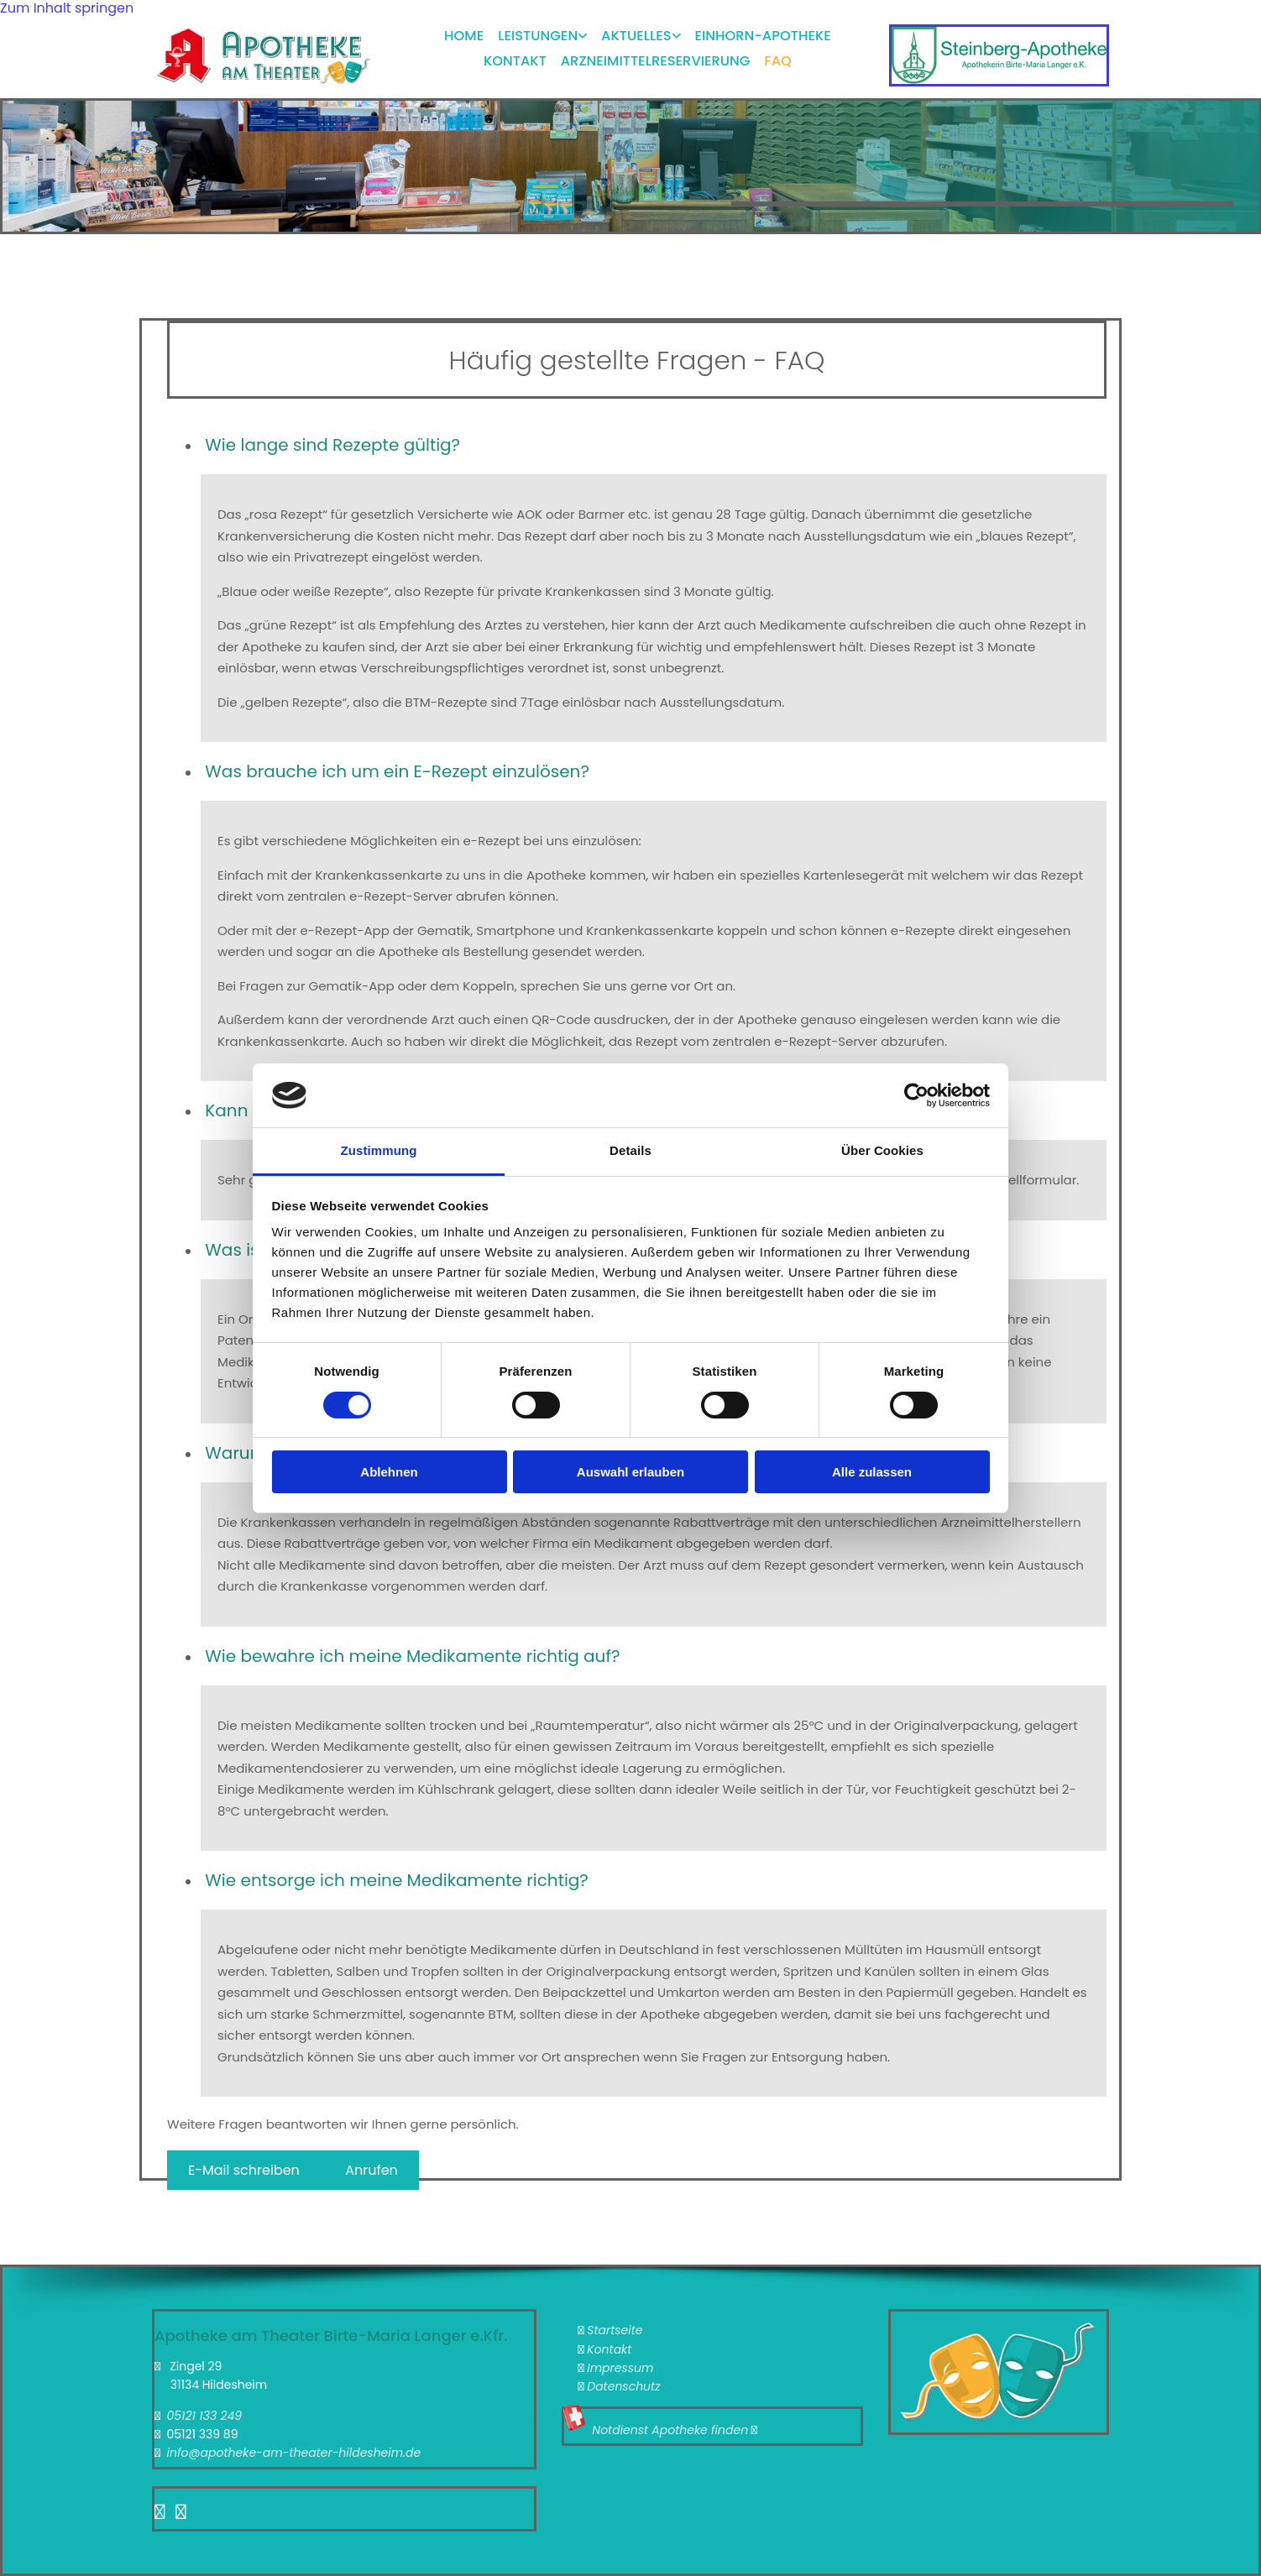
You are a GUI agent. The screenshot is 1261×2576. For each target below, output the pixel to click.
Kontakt (515, 52)
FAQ (780, 52)
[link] (536, 34)
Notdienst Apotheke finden (670, 2430)
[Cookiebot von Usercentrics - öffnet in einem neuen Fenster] (916, 1095)
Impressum (620, 2367)
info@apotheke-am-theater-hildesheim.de (293, 2452)
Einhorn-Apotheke (766, 32)
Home (464, 32)
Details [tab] (630, 1150)
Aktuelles (638, 32)
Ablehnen (388, 1472)
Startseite (614, 2330)
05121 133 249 (204, 2415)
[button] (245, 2170)
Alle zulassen (872, 1472)
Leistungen (539, 32)
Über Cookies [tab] (882, 1150)
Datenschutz (623, 2386)
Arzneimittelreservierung (656, 52)
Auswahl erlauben (630, 1472)
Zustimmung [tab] (379, 1150)
